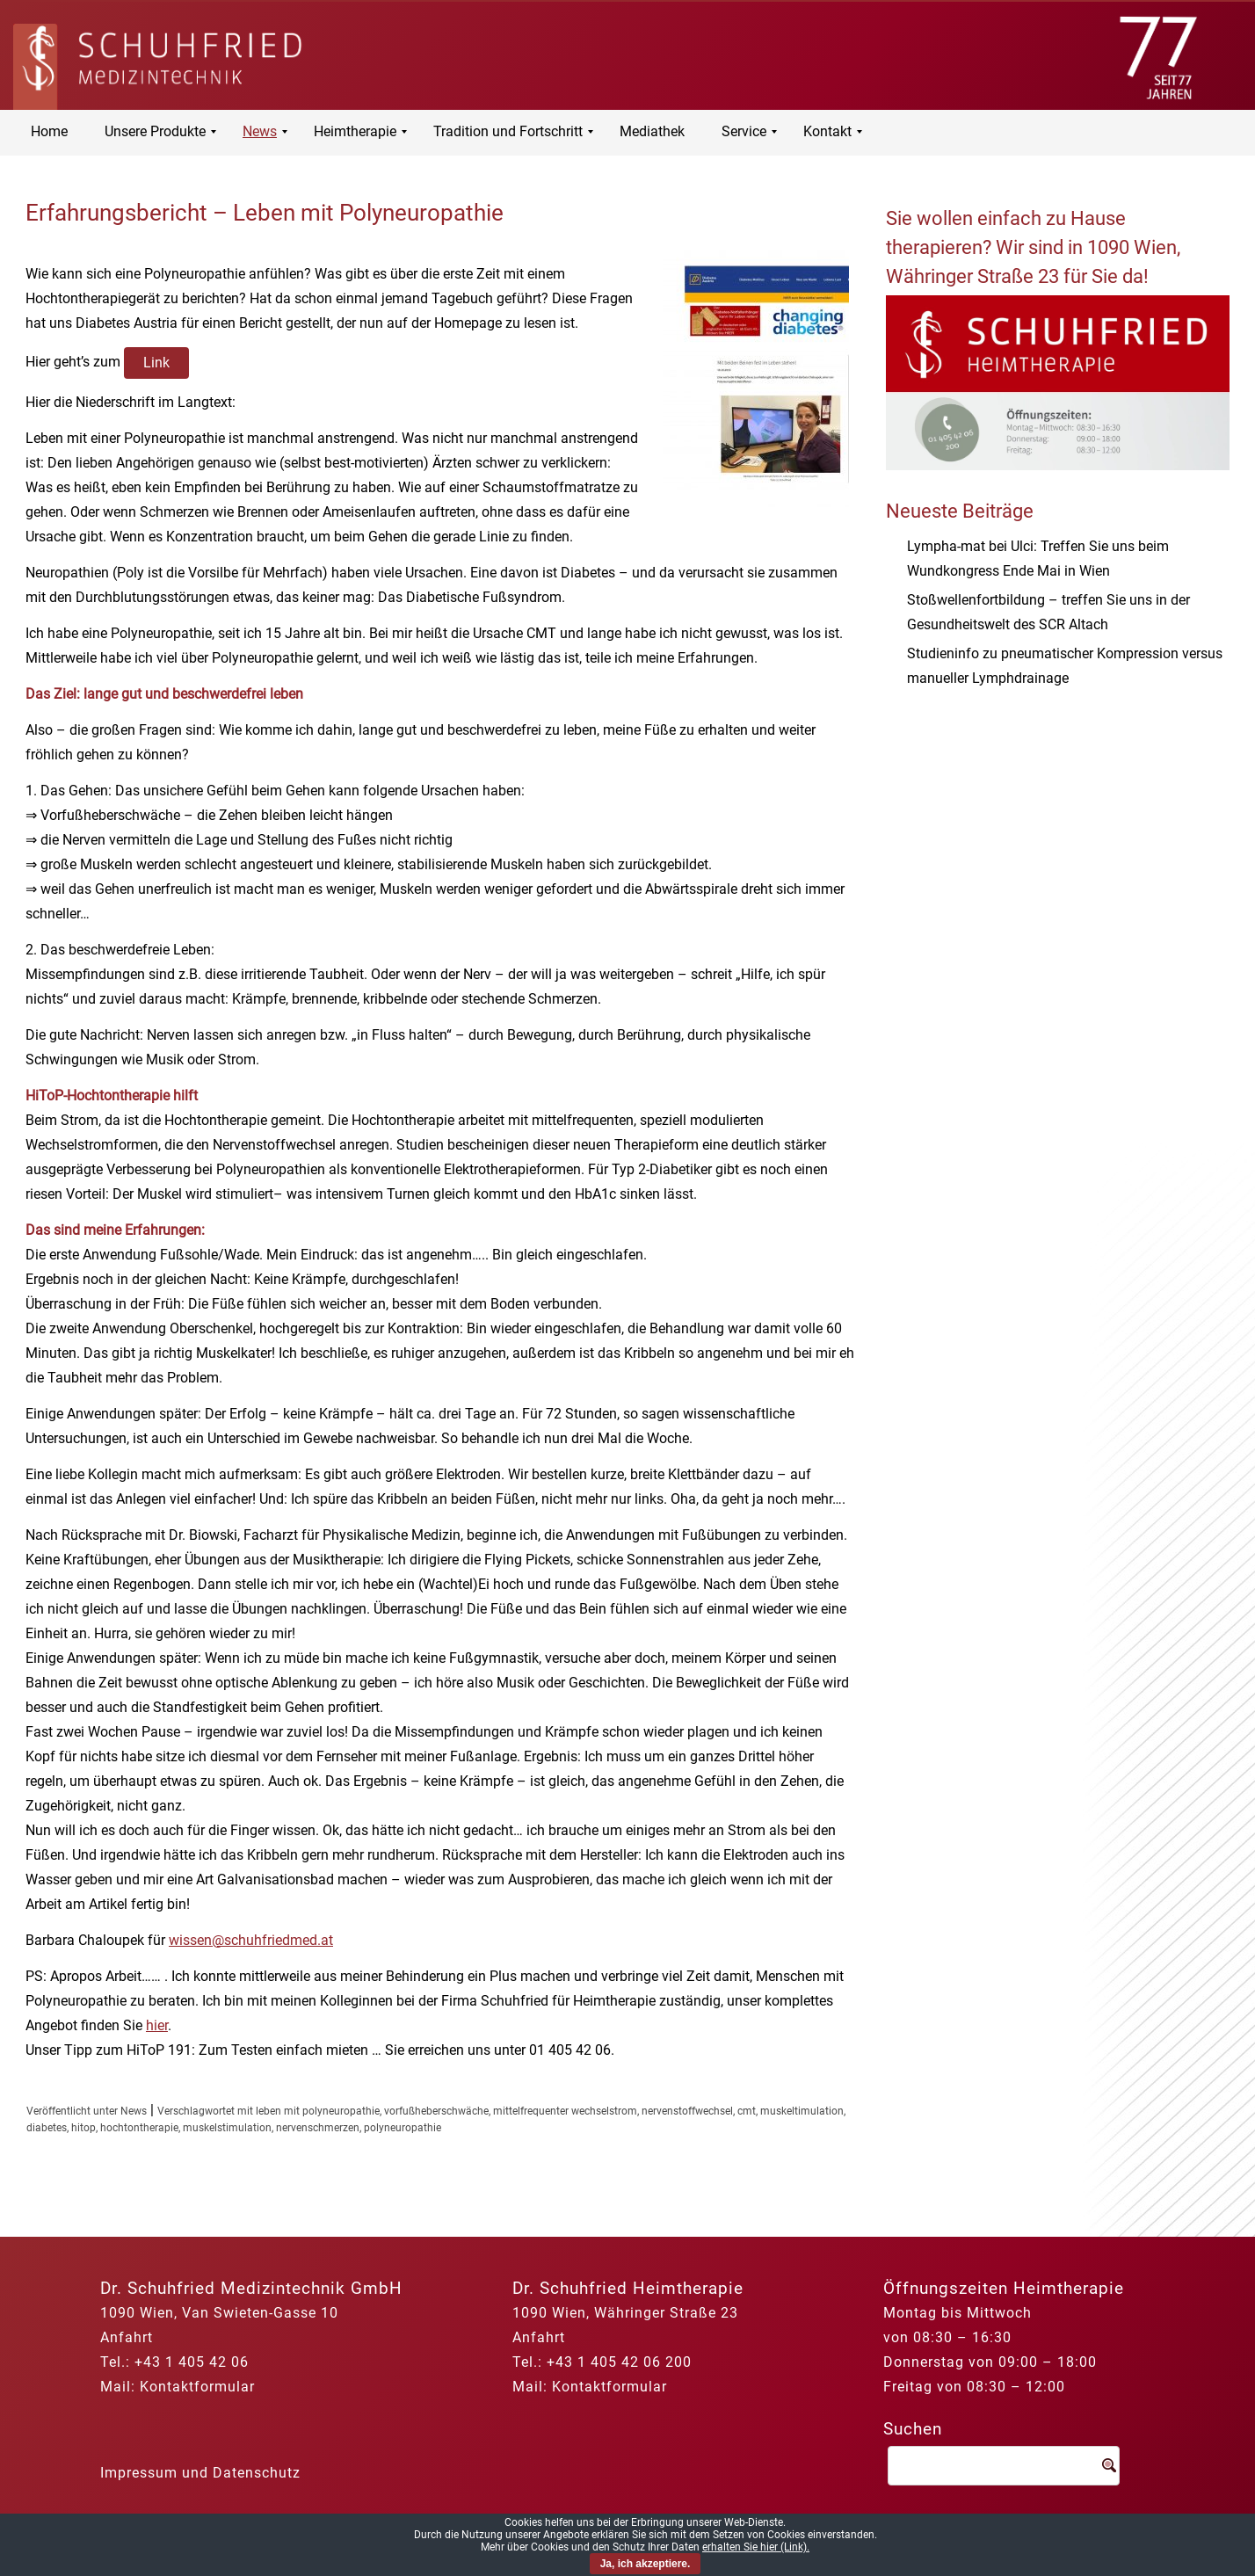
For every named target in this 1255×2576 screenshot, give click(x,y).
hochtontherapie (139, 2128)
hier (157, 2025)
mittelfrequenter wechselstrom (565, 2111)
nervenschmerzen (317, 2128)
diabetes (46, 2128)
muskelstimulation (227, 2128)
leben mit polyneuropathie (318, 2111)
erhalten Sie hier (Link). (755, 2547)
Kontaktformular (197, 2386)
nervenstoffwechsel (687, 2111)
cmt (746, 2111)
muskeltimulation (802, 2111)
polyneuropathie (402, 2128)
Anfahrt (126, 2337)
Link (156, 362)
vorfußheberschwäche (436, 2111)
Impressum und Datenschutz (200, 2472)
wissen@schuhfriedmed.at (251, 1940)
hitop (83, 2128)
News (133, 2111)
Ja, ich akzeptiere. (645, 2564)
